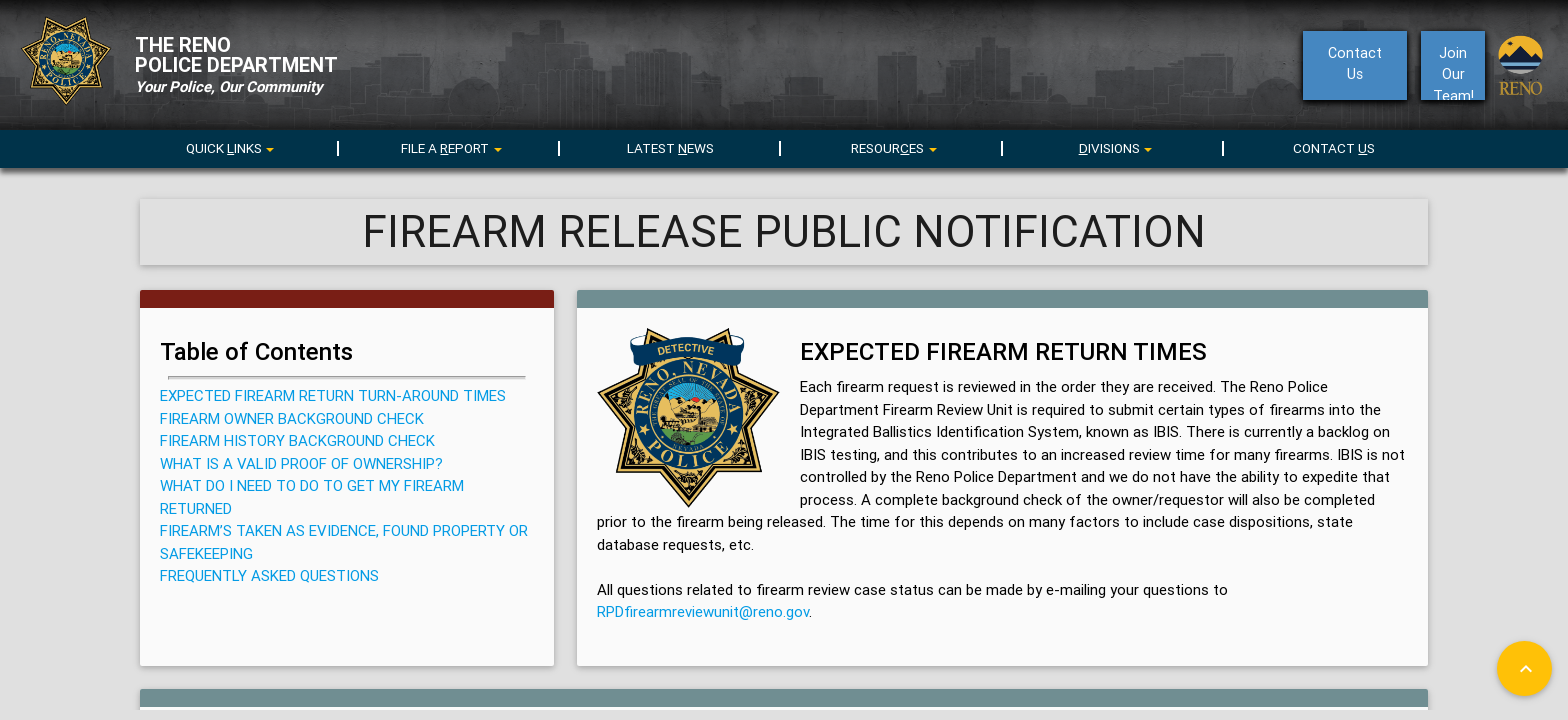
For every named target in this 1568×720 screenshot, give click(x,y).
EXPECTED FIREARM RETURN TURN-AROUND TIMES (333, 395)
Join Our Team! (1452, 72)
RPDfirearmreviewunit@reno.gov (703, 611)
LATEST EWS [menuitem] (670, 148)
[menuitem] (228, 145)
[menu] (449, 147)
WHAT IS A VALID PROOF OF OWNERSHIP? (301, 463)
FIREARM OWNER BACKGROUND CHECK (292, 418)
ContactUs (1355, 63)
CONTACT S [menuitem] (1334, 148)
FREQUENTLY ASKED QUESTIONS (269, 575)
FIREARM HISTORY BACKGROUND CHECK (297, 440)
